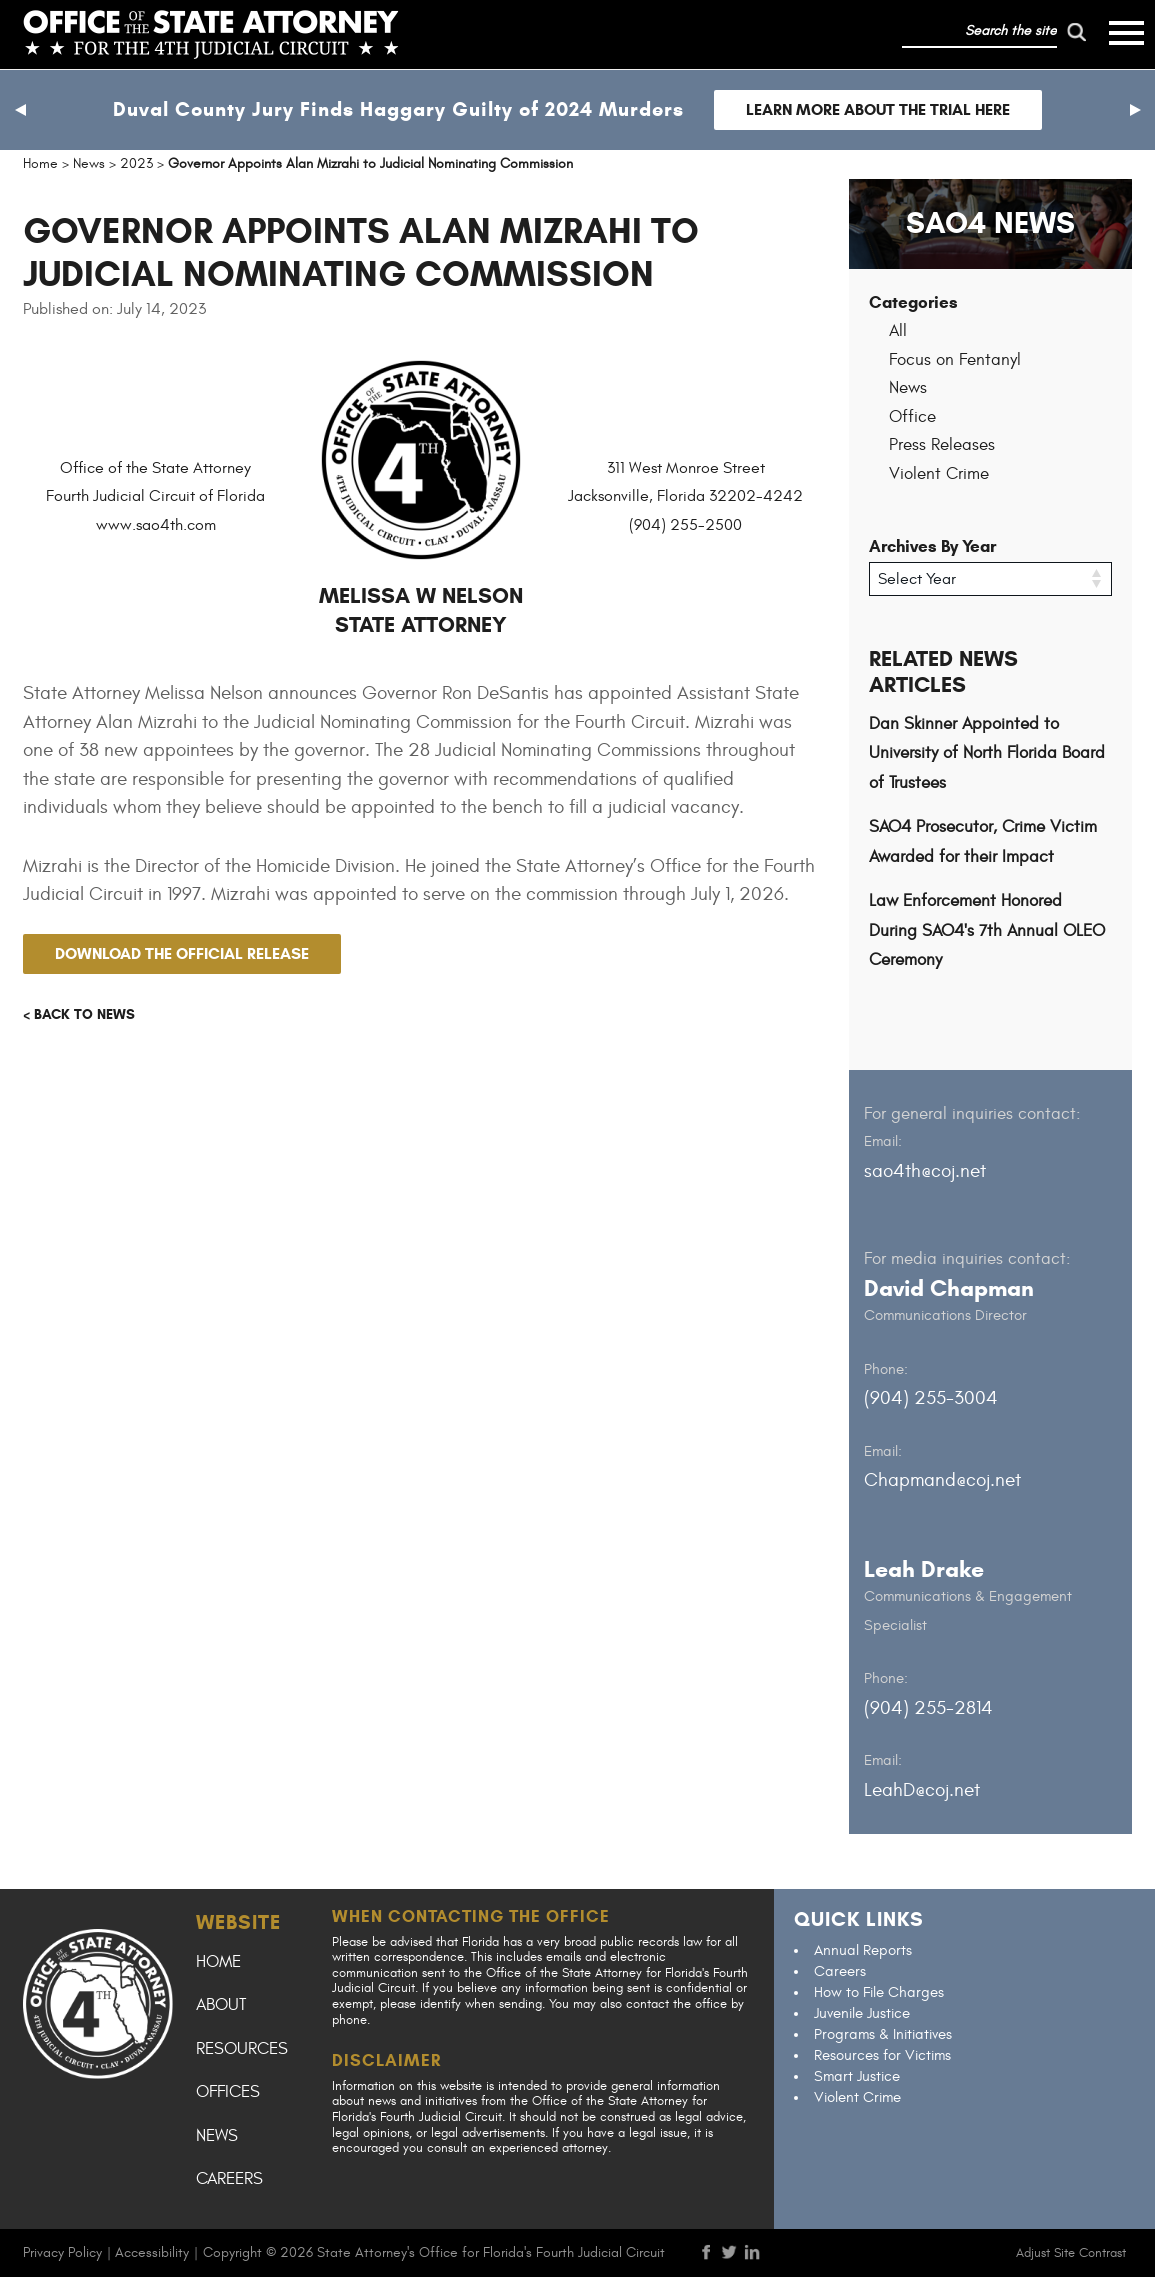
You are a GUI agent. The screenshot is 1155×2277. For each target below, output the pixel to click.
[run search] (1077, 32)
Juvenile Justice (862, 2013)
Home (218, 1962)
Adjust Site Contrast (1071, 2253)
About (221, 2005)
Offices (228, 2092)
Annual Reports (863, 1950)
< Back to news (79, 1014)
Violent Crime (939, 474)
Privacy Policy (62, 2252)
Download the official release (182, 953)
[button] (20, 110)
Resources (242, 2049)
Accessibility (152, 2252)
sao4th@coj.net (925, 1171)
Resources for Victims (882, 2055)
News (908, 388)
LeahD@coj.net (922, 1790)
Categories (913, 302)
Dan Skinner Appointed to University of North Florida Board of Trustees (987, 753)
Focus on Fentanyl (955, 360)
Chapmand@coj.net (942, 1480)
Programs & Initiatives (883, 2034)
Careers (229, 2179)
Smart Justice (857, 2076)
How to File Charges (879, 1992)
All (898, 331)
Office (912, 417)
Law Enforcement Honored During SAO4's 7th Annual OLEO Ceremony (987, 930)
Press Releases (942, 445)
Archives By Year (932, 546)
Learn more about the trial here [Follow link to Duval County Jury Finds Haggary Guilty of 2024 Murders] (878, 109)
